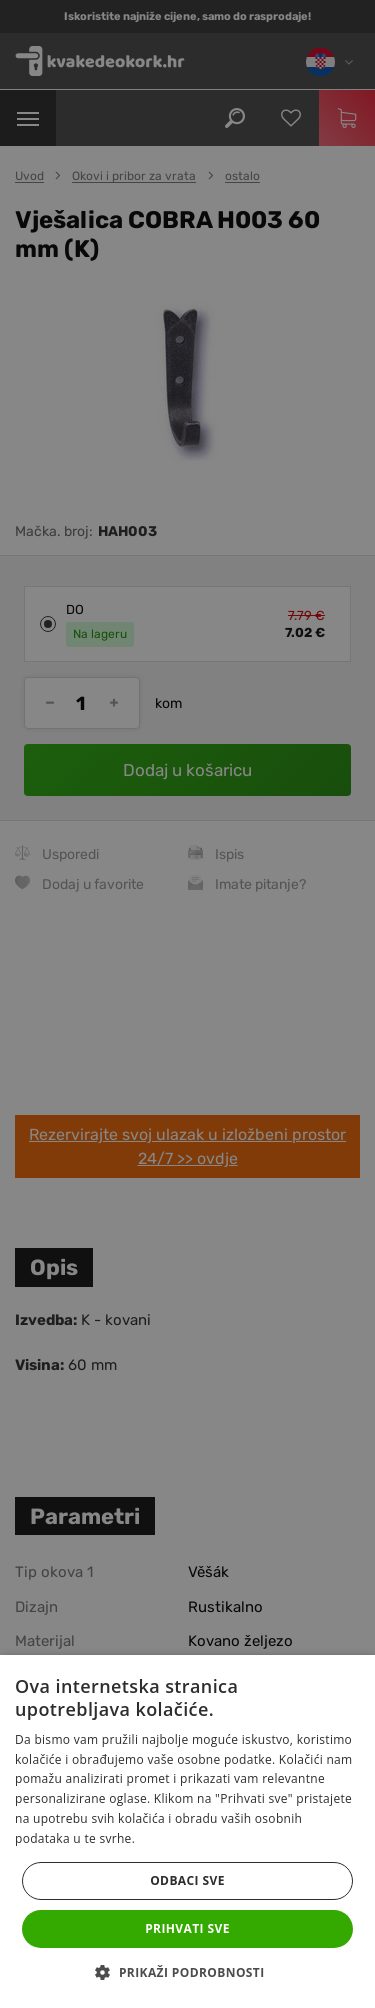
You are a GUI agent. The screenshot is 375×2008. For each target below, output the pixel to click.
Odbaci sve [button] (187, 1880)
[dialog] (187, 1004)
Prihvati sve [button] (187, 1928)
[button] (187, 1973)
